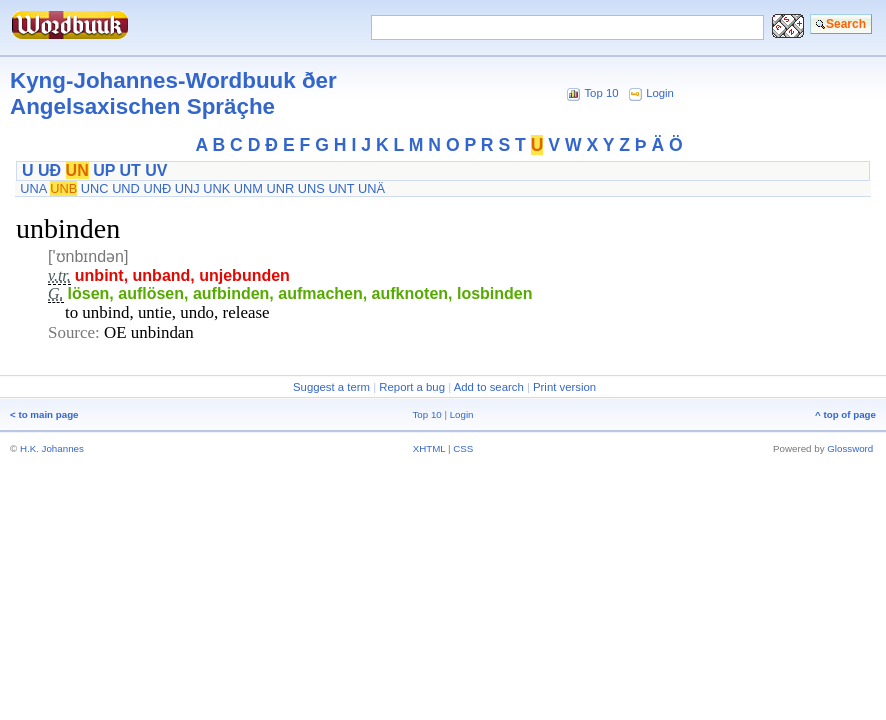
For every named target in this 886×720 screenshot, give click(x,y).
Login (660, 93)
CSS (463, 448)
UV (156, 170)
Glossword (850, 448)
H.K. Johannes (52, 448)
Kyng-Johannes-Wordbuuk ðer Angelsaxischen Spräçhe (173, 93)
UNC (95, 188)
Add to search (489, 387)
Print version (564, 387)
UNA (33, 188)
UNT (341, 188)
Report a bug (412, 387)
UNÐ (157, 188)
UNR (280, 188)
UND (126, 188)
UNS (311, 188)
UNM (248, 188)
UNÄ (371, 188)
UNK (216, 188)
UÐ (49, 170)
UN (77, 170)
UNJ (187, 188)
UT (130, 170)
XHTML (429, 448)
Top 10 (601, 93)
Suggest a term (331, 387)
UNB (63, 188)
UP (104, 170)
